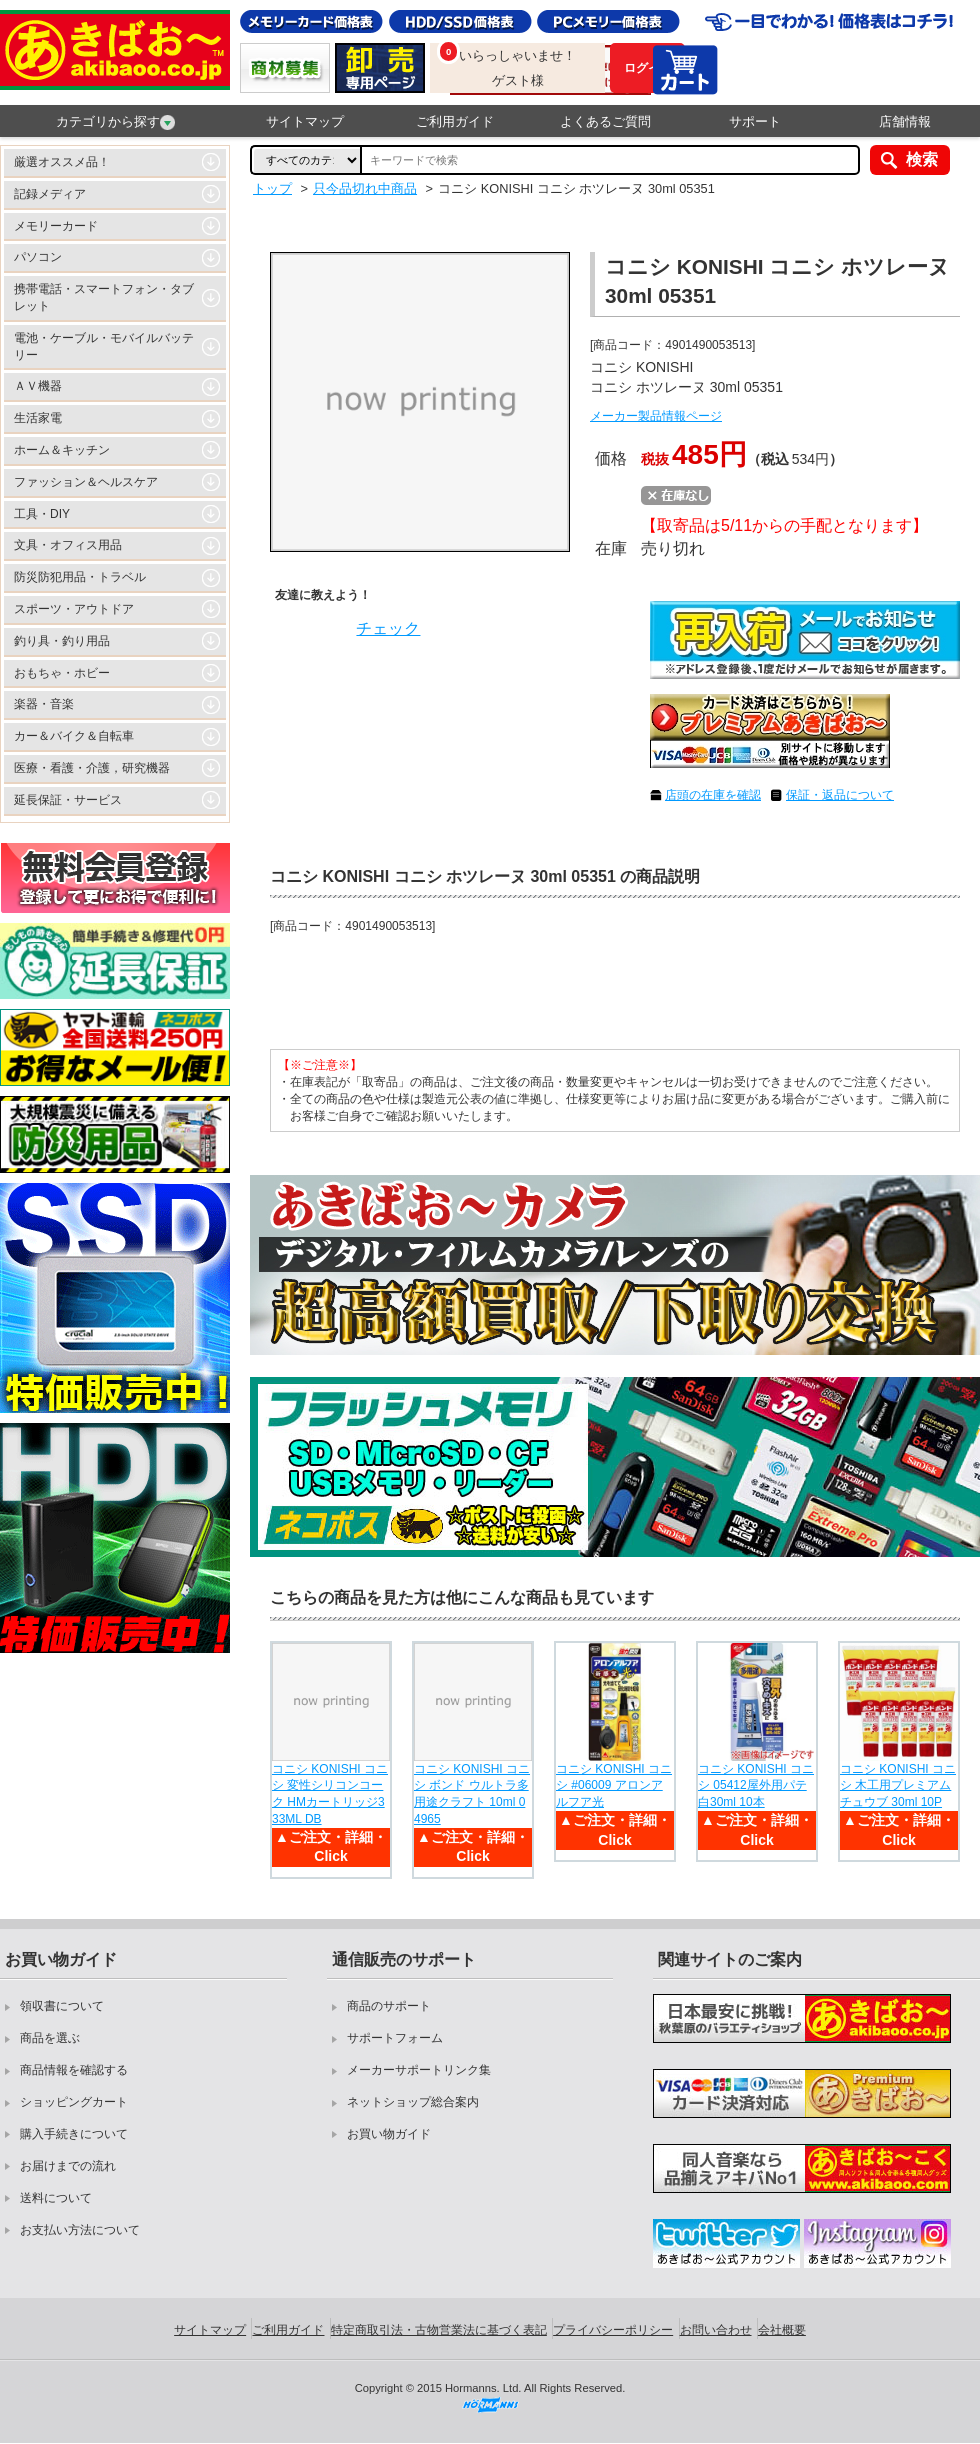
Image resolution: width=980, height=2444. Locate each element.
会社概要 (782, 2330)
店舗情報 (905, 121)
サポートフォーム (395, 2038)
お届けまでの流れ (68, 2166)
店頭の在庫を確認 (713, 795)
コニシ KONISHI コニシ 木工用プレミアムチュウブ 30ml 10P (898, 1786)
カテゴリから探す (115, 122)
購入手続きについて (74, 2134)
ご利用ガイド (455, 121)
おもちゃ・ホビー (62, 673)
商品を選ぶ (50, 2038)
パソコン (38, 257)
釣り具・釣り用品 (62, 641)
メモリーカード (56, 226)
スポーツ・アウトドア (74, 609)
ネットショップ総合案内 (413, 2102)
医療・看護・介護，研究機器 (92, 768)
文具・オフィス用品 (68, 545)
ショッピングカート (74, 2102)
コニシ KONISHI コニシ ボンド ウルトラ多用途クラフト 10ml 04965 (472, 1794)
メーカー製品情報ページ (656, 416)
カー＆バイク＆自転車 (74, 736)
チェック (388, 628)
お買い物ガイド (389, 2134)
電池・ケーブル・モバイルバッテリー (104, 346)
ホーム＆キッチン (62, 450)
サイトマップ (305, 121)
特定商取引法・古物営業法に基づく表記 (439, 2330)
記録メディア (50, 194)
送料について (56, 2198)
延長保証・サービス (68, 800)
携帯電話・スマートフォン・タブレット (104, 297)
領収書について (62, 2006)
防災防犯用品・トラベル (80, 577)
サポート (755, 121)
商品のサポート (389, 2006)
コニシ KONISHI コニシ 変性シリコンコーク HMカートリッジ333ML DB (330, 1794)
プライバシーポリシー (613, 2330)
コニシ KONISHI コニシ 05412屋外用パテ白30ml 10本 (756, 1786)
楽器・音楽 (44, 704)
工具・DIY (42, 514)
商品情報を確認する (74, 2070)
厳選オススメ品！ (62, 162)
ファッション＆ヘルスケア (86, 482)
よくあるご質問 (605, 121)
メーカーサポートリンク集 (419, 2070)
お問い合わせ (716, 2330)
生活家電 (38, 418)
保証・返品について (840, 795)
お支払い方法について (80, 2230)
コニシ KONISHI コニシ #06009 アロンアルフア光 (614, 1786)
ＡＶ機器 (38, 386)
